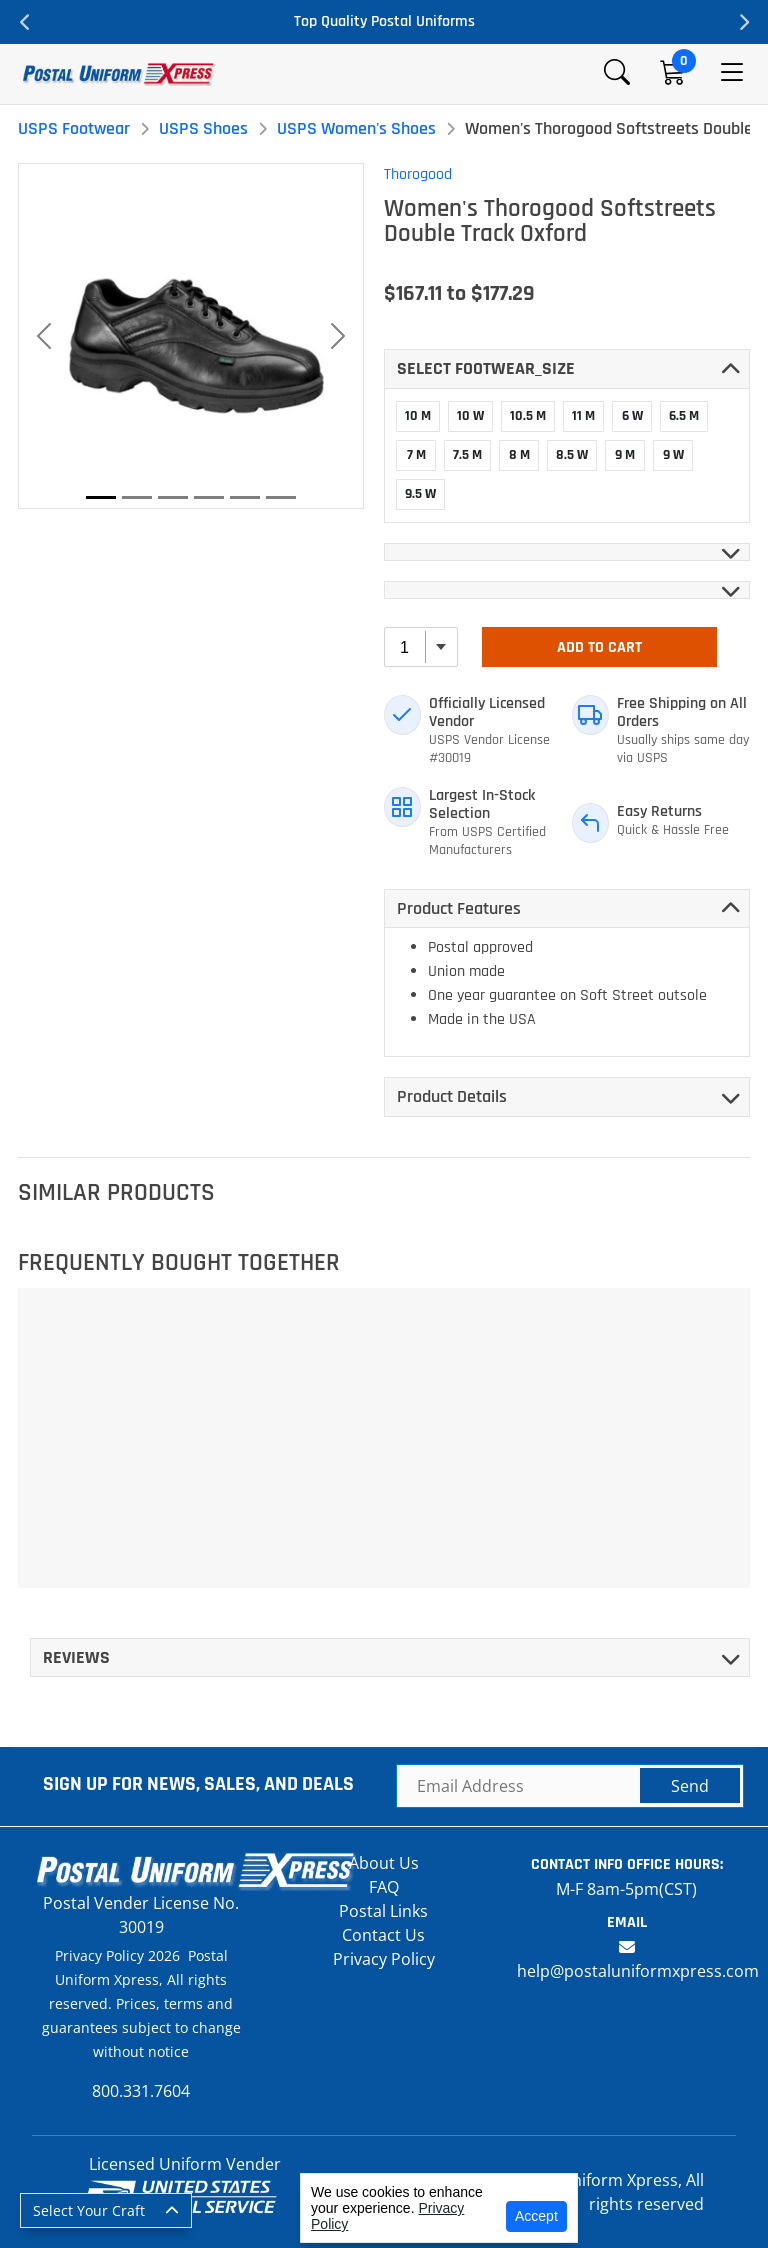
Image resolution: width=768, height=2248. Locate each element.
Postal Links (383, 1911)
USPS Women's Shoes (356, 128)
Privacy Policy (384, 1959)
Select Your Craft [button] (89, 2210)
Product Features (459, 908)
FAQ (384, 1887)
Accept (536, 2216)
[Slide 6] (281, 497)
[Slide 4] (209, 497)
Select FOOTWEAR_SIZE (486, 368)
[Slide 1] (101, 497)
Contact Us (383, 1935)
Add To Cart (599, 647)
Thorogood (418, 174)
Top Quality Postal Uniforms (384, 21)
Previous (25, 22)
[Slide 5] (245, 497)
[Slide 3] (173, 497)
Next (743, 22)
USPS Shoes (203, 128)
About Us (384, 1863)
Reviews (76, 1657)
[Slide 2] (137, 497)
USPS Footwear (74, 128)
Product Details (452, 1096)
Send (690, 1786)
